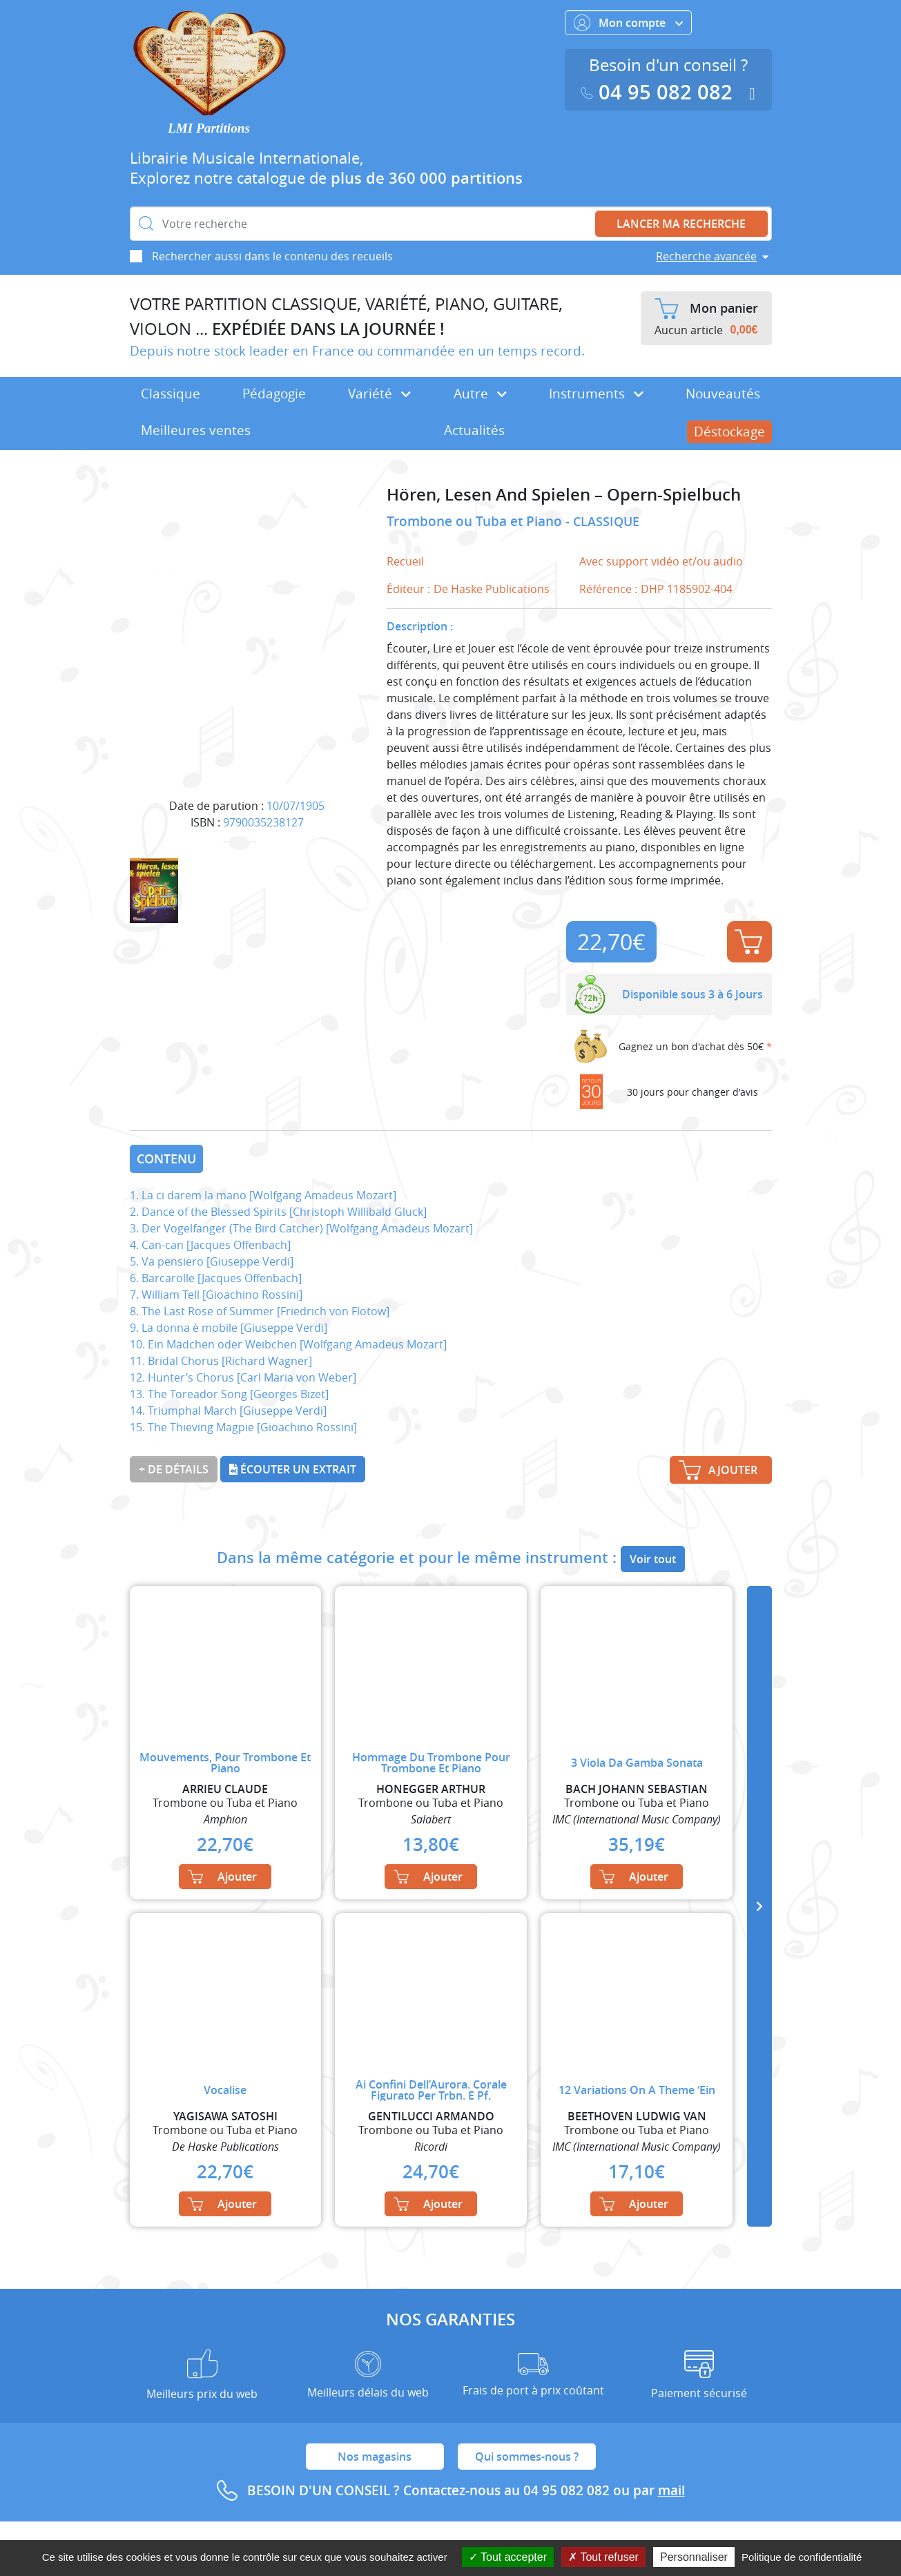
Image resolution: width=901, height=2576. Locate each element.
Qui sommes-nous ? (527, 2456)
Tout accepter (508, 2557)
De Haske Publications (492, 589)
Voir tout (653, 1559)
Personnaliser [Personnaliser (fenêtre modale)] (694, 2557)
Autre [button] (480, 394)
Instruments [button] (596, 394)
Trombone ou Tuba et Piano (476, 521)
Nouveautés (723, 394)
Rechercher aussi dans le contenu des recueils (272, 256)
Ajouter (748, 941)
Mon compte (628, 22)
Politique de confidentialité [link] (802, 2557)
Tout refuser (603, 2557)
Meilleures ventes (196, 430)
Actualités (474, 430)
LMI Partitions (209, 128)
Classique (170, 394)
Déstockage (729, 431)
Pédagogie (274, 394)
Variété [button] (379, 394)
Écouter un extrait (292, 1469)
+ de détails (174, 1469)
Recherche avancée (706, 256)
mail (671, 2490)
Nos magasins (374, 2456)
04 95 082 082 (659, 92)
